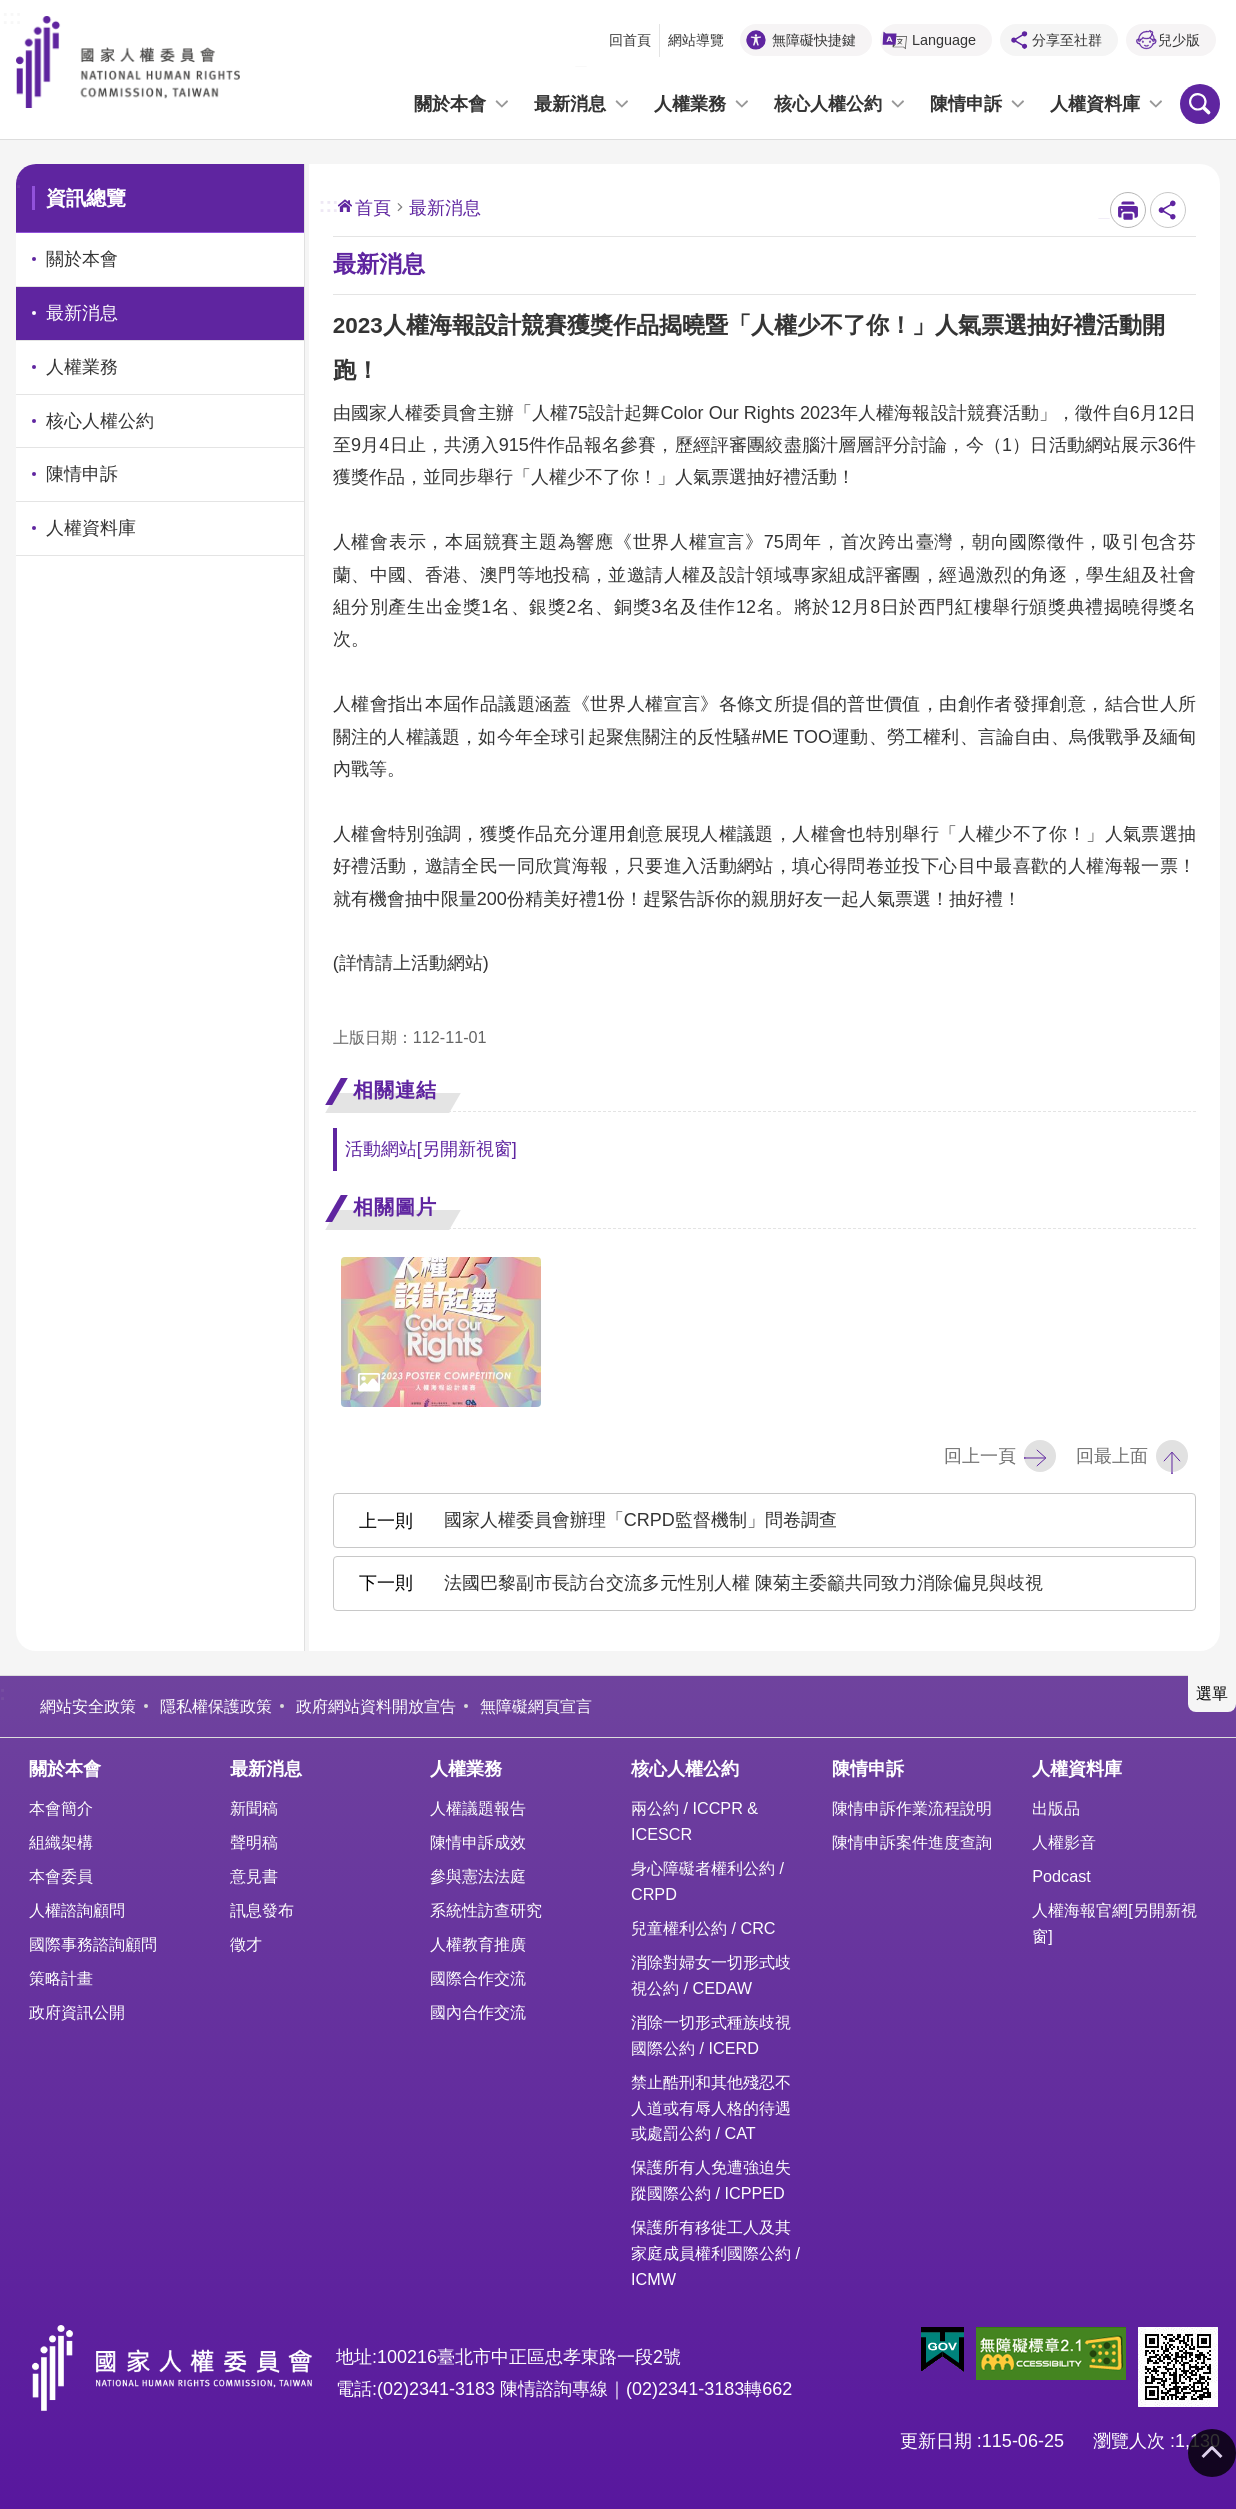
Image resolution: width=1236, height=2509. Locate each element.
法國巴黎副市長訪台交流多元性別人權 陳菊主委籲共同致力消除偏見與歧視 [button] (743, 1583)
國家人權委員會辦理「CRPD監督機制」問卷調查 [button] (640, 1520)
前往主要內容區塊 (10, 10)
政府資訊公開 (77, 2012)
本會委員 (61, 1876)
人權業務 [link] (82, 367)
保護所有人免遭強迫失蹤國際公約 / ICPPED (711, 2180)
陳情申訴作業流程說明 (912, 1808)
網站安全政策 (88, 1706)
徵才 (246, 1944)
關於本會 (450, 104)
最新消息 (570, 104)
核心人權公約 (828, 104)
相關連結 (395, 1090)
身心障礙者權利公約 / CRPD (707, 1881)
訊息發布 (262, 1910)
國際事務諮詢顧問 (93, 1944)
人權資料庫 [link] (91, 528)
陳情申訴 (966, 104)
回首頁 (630, 40)
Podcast (1061, 1876)
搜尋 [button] (1200, 104)
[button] (942, 2350)
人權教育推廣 (478, 1944)
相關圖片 (395, 1207)
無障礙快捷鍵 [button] (814, 40)
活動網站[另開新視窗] (431, 1149)
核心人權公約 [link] (100, 421)
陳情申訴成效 (478, 1842)
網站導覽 (696, 40)
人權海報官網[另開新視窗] (1114, 1923)
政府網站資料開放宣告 (376, 1706)
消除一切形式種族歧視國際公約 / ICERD (711, 2035)
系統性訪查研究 (486, 1910)
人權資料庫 (1095, 104)
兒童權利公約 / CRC (703, 1928)
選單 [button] (1212, 1693)
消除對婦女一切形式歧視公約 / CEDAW (711, 1975)
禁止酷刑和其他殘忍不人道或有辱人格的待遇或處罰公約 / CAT (711, 2108)
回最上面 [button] (1112, 1456)
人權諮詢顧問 (77, 1910)
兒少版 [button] (1179, 40)
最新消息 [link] (82, 313)
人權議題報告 (478, 1808)
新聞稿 (254, 1808)
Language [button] (944, 40)
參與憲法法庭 (478, 1876)
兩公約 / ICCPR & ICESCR (694, 1821)
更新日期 (936, 2441)
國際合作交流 (478, 1978)
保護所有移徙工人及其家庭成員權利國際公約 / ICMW (715, 2253)
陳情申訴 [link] (82, 474)
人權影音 (1064, 1842)
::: (12, 15)
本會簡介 (61, 1808)
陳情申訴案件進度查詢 (912, 1842)
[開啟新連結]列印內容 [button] (1128, 210)
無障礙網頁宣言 (536, 1706)
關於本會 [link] (82, 259)
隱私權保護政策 (216, 1706)
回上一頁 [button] (980, 1456)
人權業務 (690, 104)
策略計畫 (61, 1978)
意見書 (254, 1876)
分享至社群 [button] (1067, 40)
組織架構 (61, 1842)
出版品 (1056, 1808)
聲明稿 (254, 1842)
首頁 (373, 208)
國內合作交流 (478, 2012)
